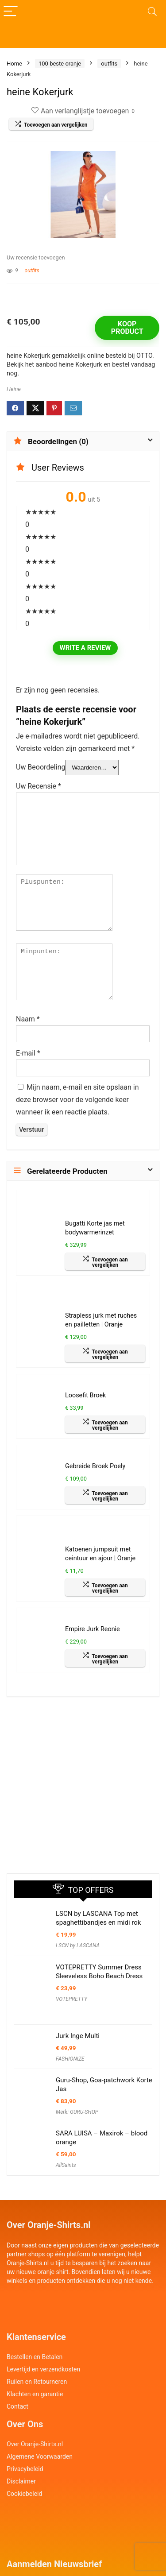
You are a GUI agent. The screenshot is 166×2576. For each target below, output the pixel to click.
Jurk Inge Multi (78, 2036)
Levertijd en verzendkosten (43, 2369)
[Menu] (10, 11)
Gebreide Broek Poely (95, 1466)
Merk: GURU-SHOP (77, 2112)
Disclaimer (21, 2481)
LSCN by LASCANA (78, 1945)
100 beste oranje (60, 63)
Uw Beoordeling (40, 767)
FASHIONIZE (70, 2059)
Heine (14, 389)
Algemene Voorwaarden (40, 2456)
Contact (17, 2406)
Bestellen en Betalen (34, 2356)
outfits (109, 63)
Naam (28, 1019)
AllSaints (66, 2165)
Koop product (127, 328)
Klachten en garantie (35, 2394)
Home (14, 63)
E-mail (28, 1053)
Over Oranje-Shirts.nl (35, 2444)
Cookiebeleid (24, 2493)
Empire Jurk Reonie (92, 1629)
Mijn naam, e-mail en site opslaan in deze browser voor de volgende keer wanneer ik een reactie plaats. (77, 1099)
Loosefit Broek (85, 1395)
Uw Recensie (38, 786)
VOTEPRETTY (71, 1999)
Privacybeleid (25, 2468)
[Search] (152, 11)
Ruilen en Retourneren (37, 2381)
